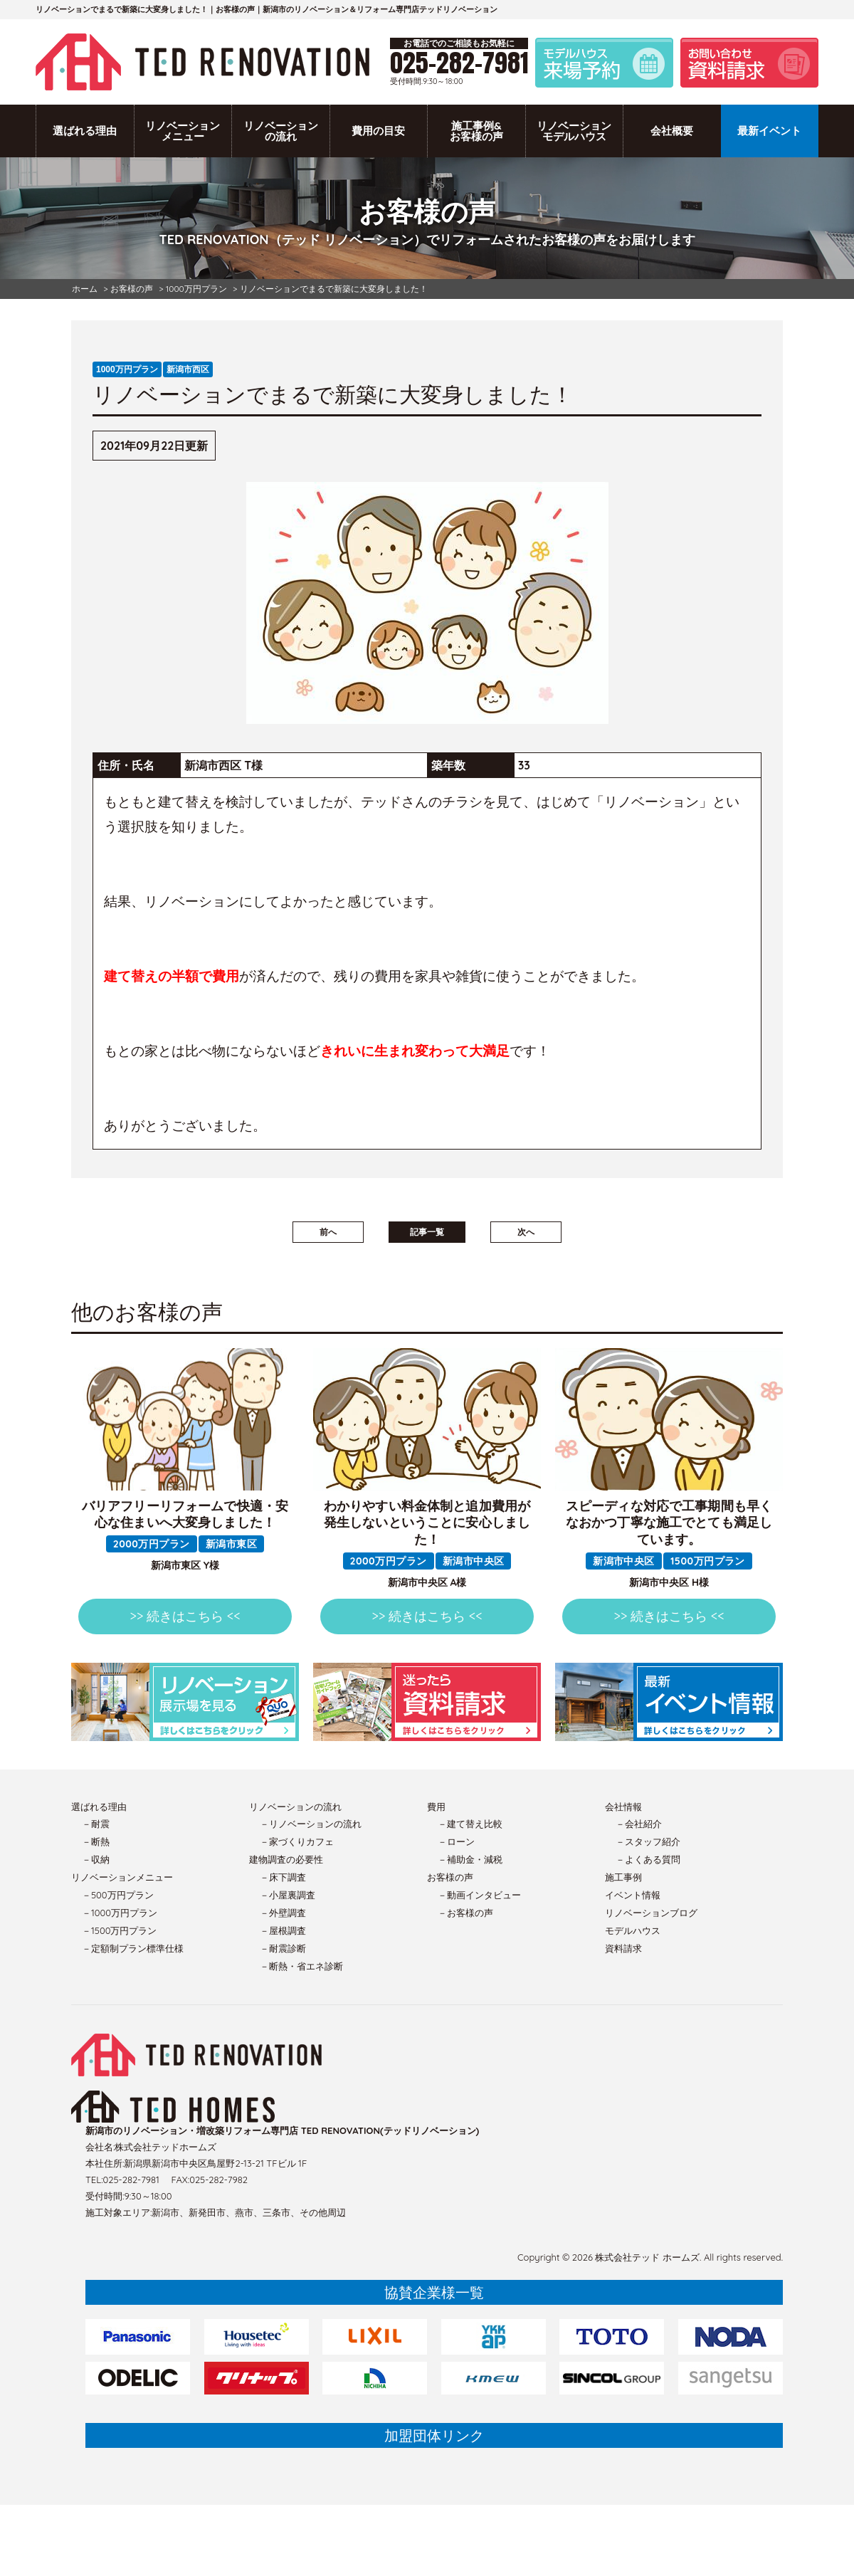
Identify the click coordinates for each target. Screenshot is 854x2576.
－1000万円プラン (119, 1912)
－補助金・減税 (470, 1859)
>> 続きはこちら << (185, 1616)
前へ (328, 1231)
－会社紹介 (639, 1823)
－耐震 (96, 1823)
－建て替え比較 (470, 1823)
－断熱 (96, 1841)
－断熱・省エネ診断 (301, 1966)
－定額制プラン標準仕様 (133, 1948)
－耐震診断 (283, 1948)
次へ (525, 1231)
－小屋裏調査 (287, 1895)
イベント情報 (632, 1895)
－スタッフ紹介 (648, 1841)
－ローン (456, 1841)
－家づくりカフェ (297, 1841)
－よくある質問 (648, 1859)
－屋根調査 (283, 1930)
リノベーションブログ (651, 1912)
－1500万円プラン (119, 1930)
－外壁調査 (283, 1912)
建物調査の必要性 (286, 1859)
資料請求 (623, 1948)
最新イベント (769, 130)
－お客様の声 (465, 1912)
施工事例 (623, 1877)
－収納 (96, 1859)
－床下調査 (283, 1877)
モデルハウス (632, 1930)
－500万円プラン (118, 1895)
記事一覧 (427, 1231)
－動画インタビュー (479, 1895)
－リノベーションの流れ (311, 1823)
